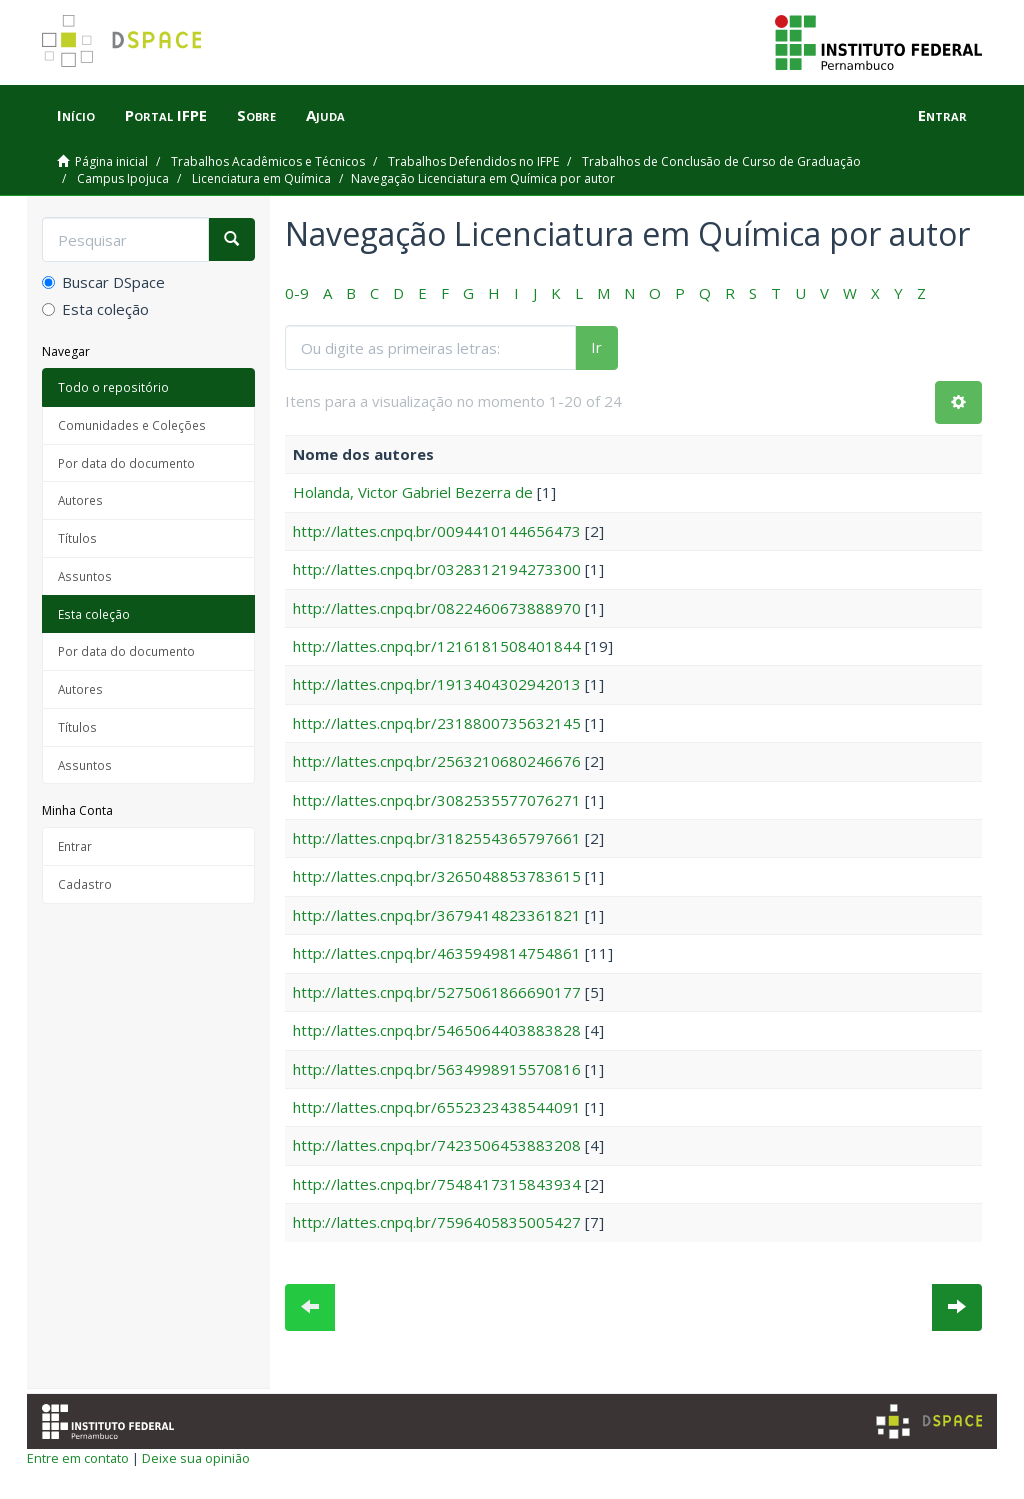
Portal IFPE (166, 115)
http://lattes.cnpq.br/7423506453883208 (437, 1145)
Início (76, 115)
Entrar (75, 846)
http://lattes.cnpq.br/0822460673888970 (437, 608)
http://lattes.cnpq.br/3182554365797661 (437, 838)
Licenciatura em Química (261, 178)
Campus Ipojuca (123, 178)
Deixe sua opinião (196, 1458)
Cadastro (85, 884)
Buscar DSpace (103, 282)
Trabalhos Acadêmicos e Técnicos (268, 161)
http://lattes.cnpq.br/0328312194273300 (437, 569)
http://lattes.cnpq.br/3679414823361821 (437, 915)
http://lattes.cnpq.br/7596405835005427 (437, 1222)
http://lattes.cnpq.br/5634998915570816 (437, 1069)
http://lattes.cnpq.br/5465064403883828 (437, 1030)
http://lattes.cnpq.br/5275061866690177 (437, 992)
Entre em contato (78, 1458)
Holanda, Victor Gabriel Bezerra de (413, 492)
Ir (596, 347)
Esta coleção (95, 309)
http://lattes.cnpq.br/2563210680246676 (437, 761)
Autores (80, 500)
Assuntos (85, 576)
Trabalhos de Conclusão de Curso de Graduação (721, 161)
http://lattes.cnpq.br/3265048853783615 (437, 876)
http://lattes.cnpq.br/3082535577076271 (437, 800)
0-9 (297, 293)
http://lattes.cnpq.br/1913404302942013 (437, 684)
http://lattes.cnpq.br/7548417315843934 (437, 1184)
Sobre (256, 115)
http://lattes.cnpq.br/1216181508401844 (437, 646)
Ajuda (325, 115)
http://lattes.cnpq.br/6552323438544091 (437, 1107)
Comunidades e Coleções (132, 425)
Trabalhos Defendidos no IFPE (473, 161)
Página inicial (111, 161)
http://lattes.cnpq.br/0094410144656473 (437, 531)
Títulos (77, 538)
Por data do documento (126, 463)
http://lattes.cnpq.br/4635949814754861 (437, 953)
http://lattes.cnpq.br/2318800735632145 (437, 723)
